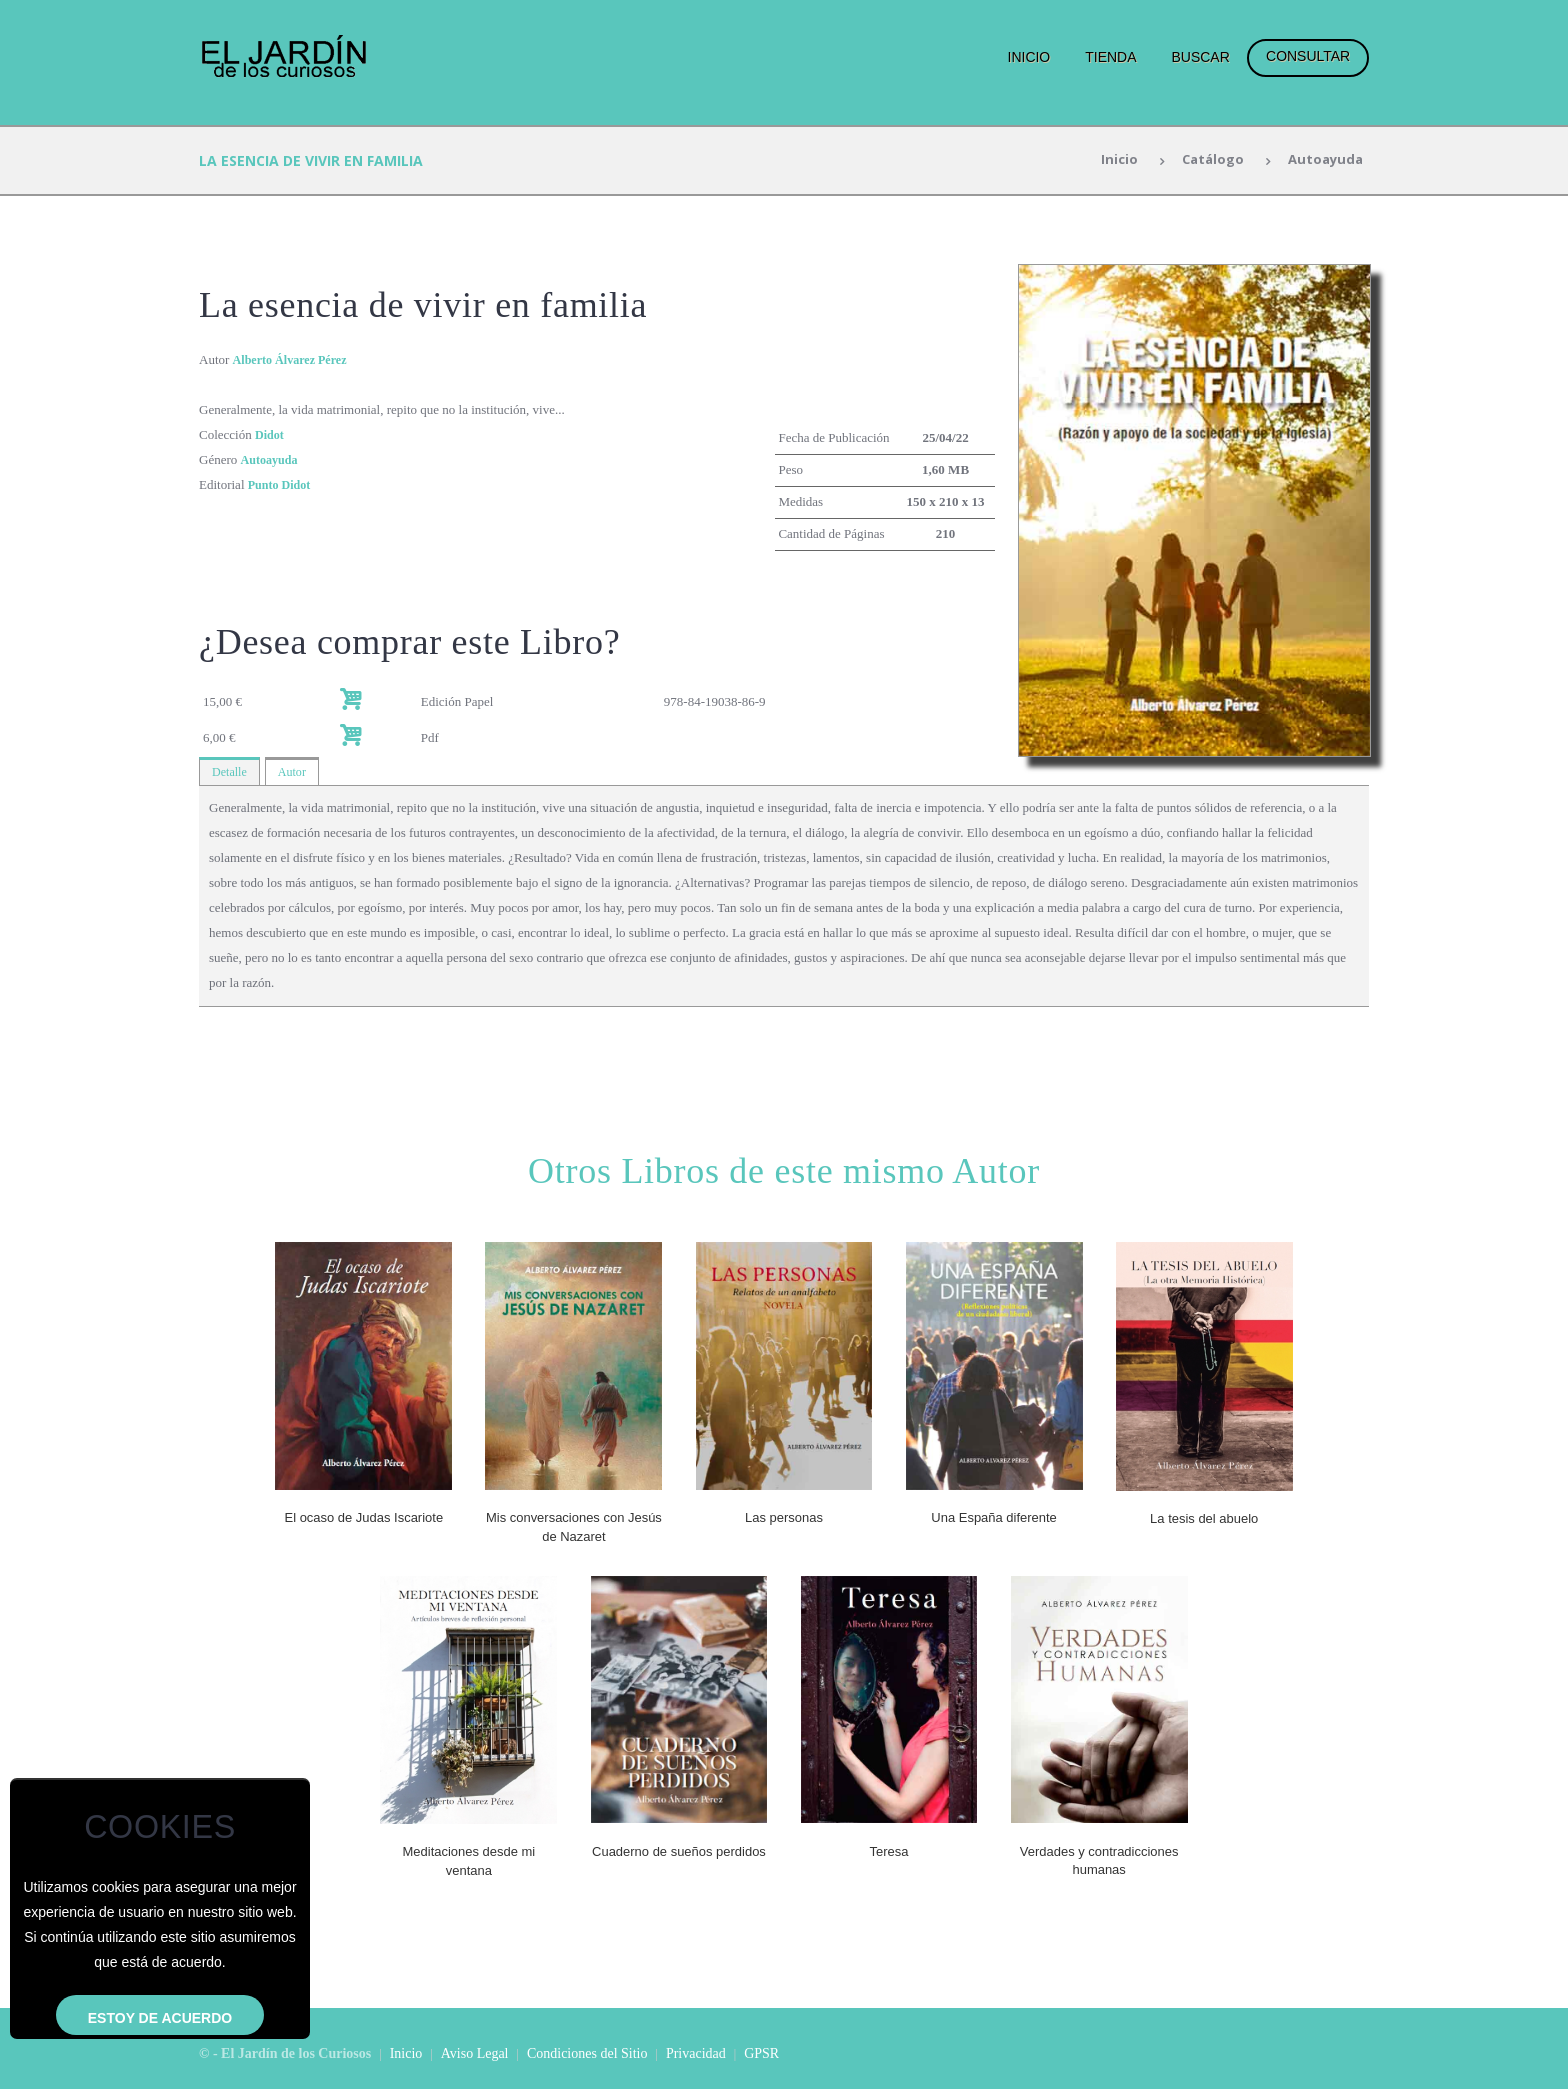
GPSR (761, 2052)
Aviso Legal (475, 2052)
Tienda (1110, 57)
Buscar (1200, 57)
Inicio (1029, 57)
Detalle (231, 773)
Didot (270, 434)
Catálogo (1206, 160)
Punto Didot (282, 484)
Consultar (1308, 56)
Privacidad (696, 2052)
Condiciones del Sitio (587, 2052)
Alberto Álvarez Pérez (294, 359)
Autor (296, 773)
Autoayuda (1322, 160)
